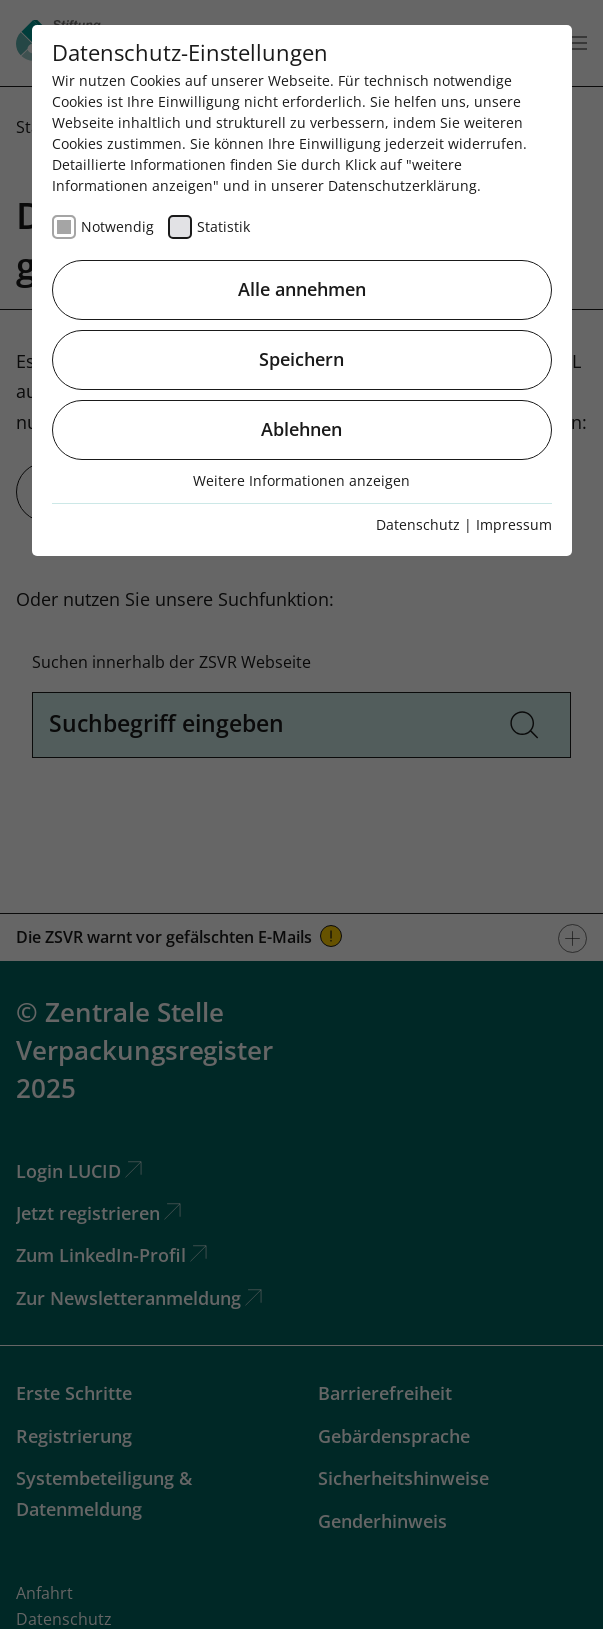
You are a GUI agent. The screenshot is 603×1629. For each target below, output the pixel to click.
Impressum (514, 524)
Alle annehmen (302, 289)
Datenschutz (418, 524)
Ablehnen (301, 429)
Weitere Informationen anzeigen (301, 480)
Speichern (301, 359)
